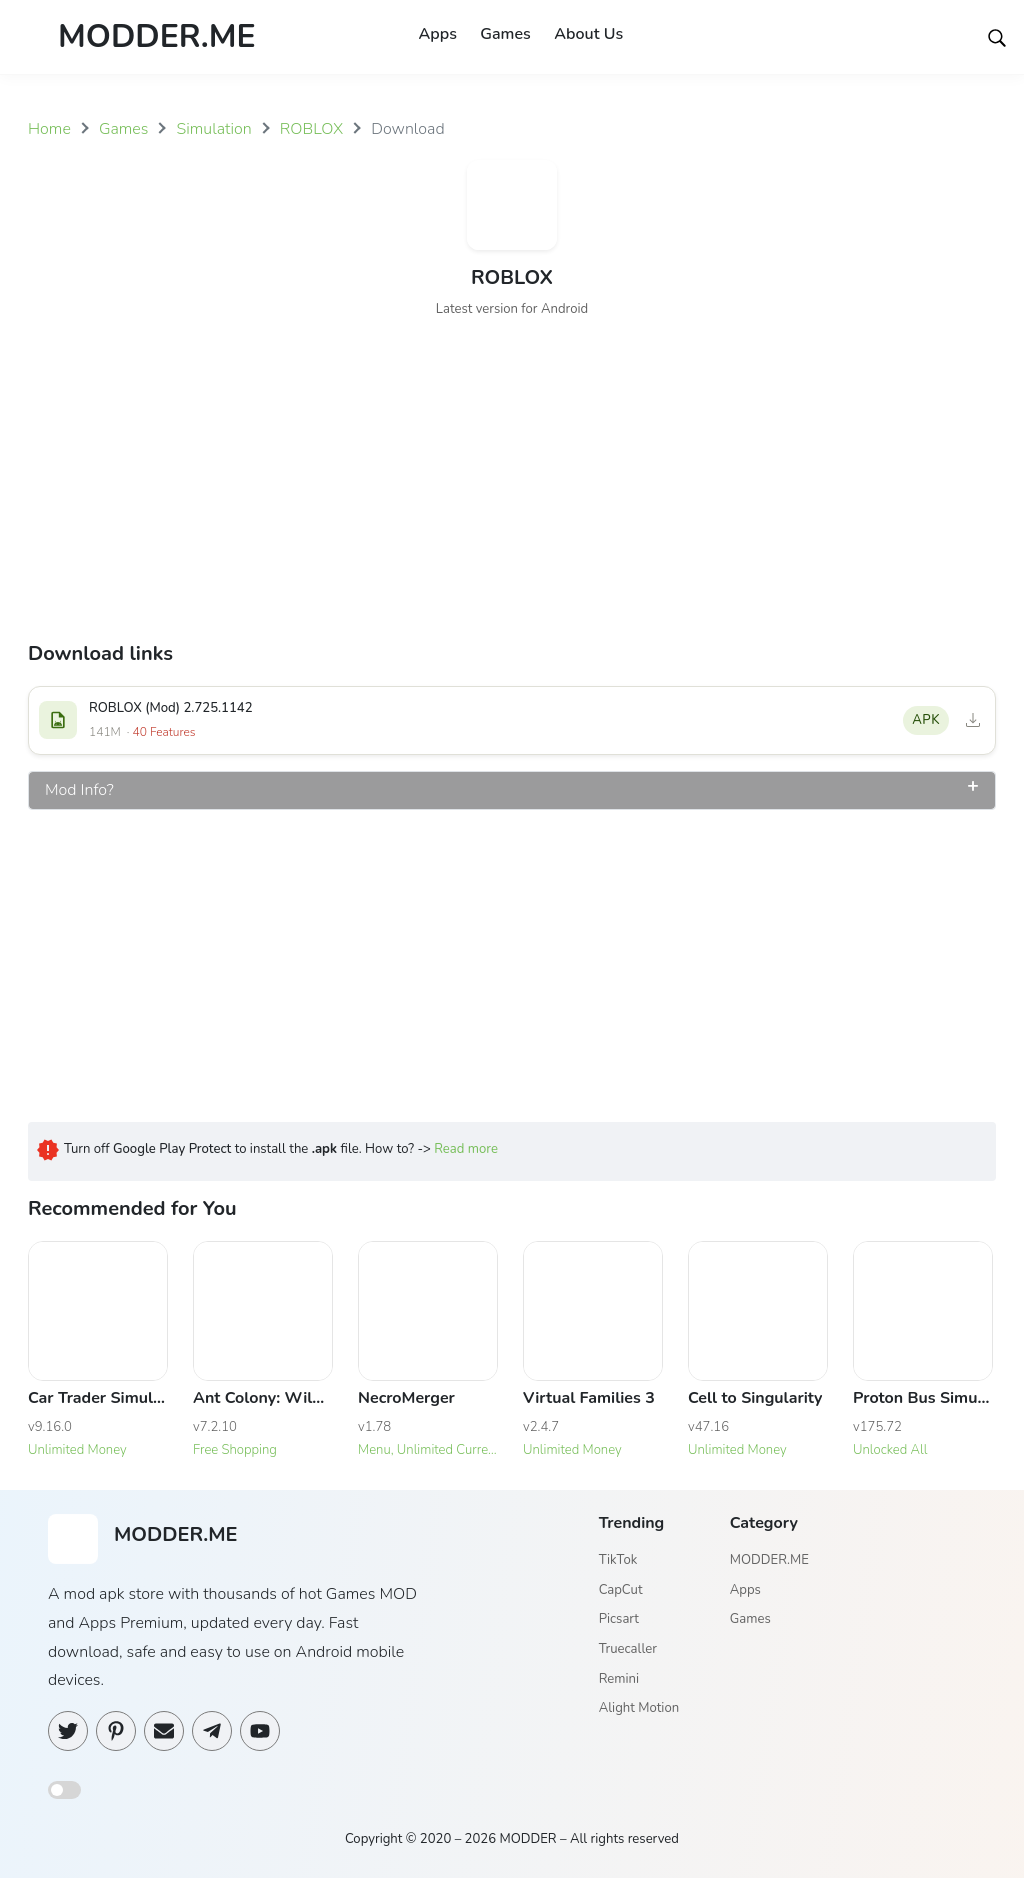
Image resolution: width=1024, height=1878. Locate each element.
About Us (589, 34)
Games (505, 34)
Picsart (619, 1620)
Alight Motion (639, 1709)
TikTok (618, 1560)
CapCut (621, 1590)
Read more (466, 1149)
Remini (619, 1679)
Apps (437, 34)
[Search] (997, 37)
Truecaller (628, 1649)
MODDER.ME (769, 1560)
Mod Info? (79, 790)
